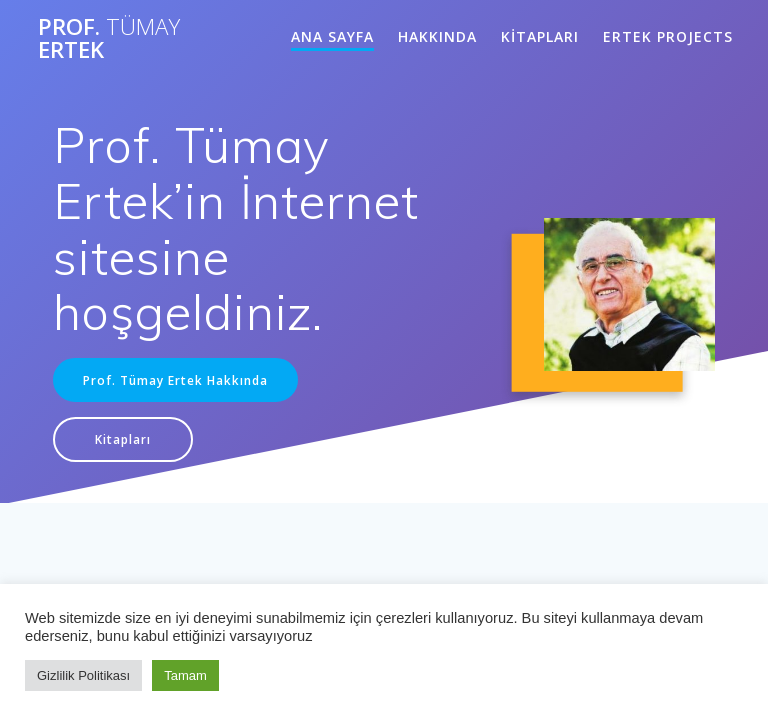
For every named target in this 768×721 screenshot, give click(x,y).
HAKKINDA (437, 36)
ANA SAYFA (332, 36)
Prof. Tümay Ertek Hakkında (175, 380)
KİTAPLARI (540, 36)
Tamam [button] (185, 675)
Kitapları (123, 439)
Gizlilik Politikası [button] (83, 675)
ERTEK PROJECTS (668, 36)
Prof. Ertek (109, 38)
